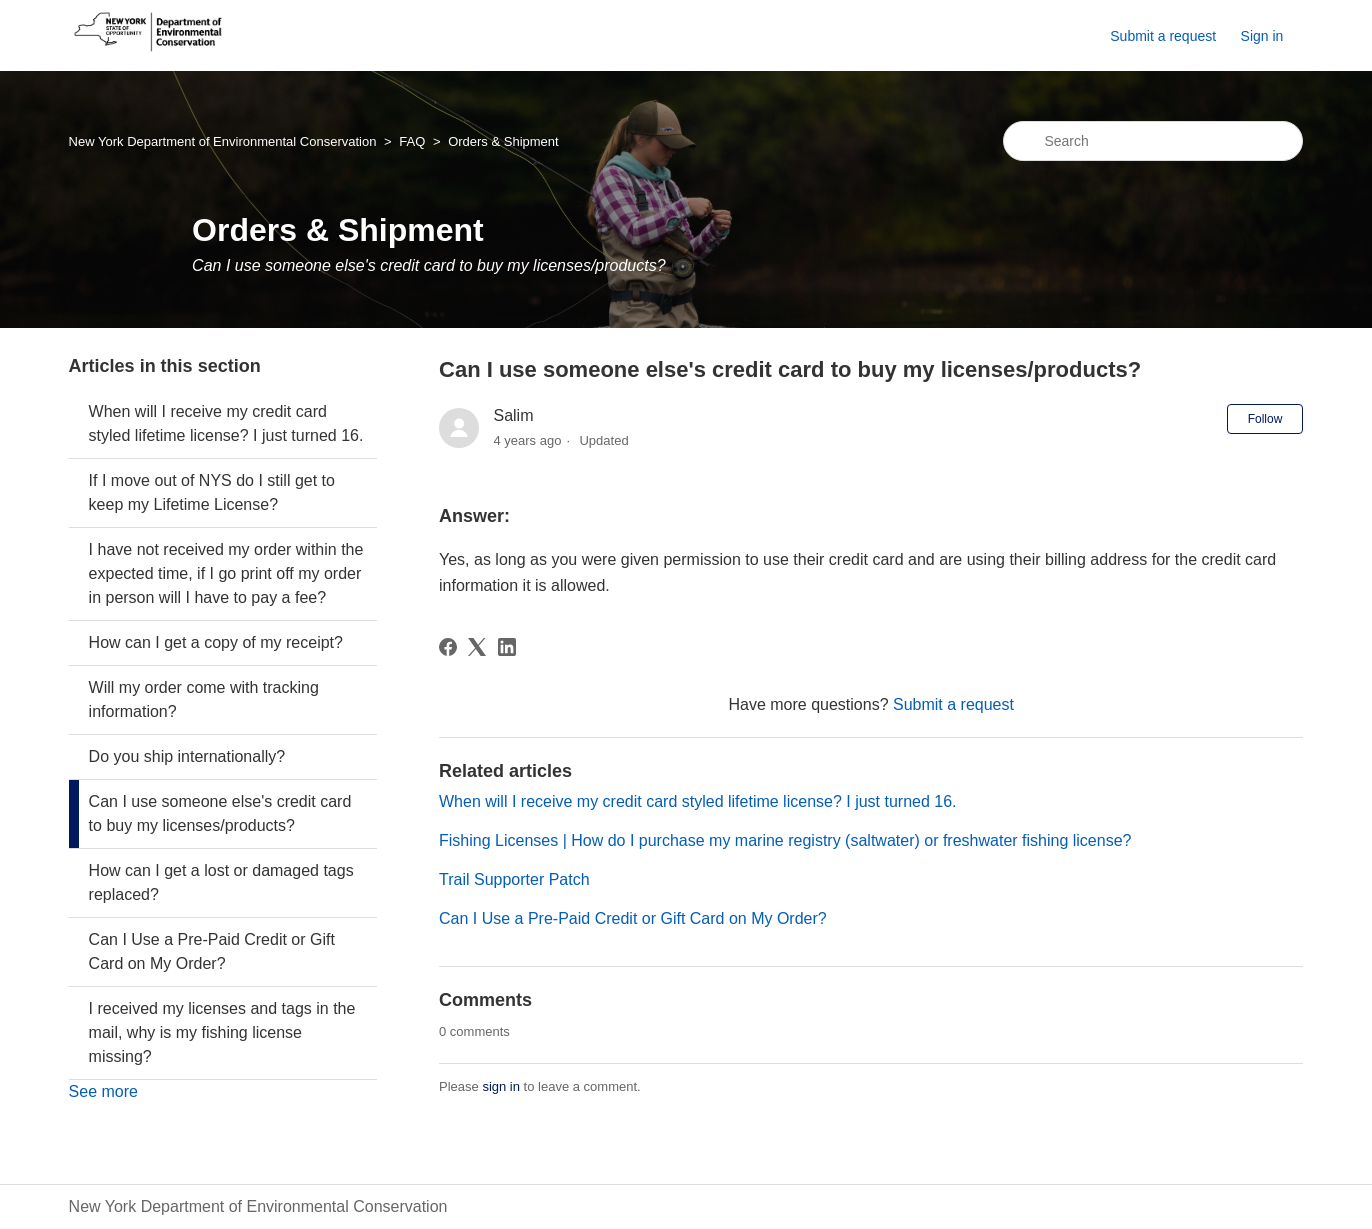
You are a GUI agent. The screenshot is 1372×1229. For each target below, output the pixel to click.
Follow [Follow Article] (1265, 419)
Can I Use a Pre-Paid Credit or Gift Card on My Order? (212, 951)
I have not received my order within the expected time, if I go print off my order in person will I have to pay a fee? (226, 573)
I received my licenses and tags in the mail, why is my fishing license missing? (222, 1032)
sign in (501, 1086)
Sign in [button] (1262, 36)
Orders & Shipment (503, 141)
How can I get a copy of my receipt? (216, 642)
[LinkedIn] (507, 647)
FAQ (412, 141)
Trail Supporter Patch (514, 879)
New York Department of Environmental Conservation (223, 141)
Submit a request (1163, 36)
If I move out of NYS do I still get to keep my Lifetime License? (212, 492)
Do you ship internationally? (187, 756)
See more (103, 1091)
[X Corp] (477, 647)
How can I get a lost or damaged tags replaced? (221, 882)
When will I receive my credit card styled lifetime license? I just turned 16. (226, 423)
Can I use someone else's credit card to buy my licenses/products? (220, 813)
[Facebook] (448, 647)
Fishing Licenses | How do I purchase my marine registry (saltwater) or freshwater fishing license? (785, 840)
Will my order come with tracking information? (204, 699)
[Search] (1153, 141)
